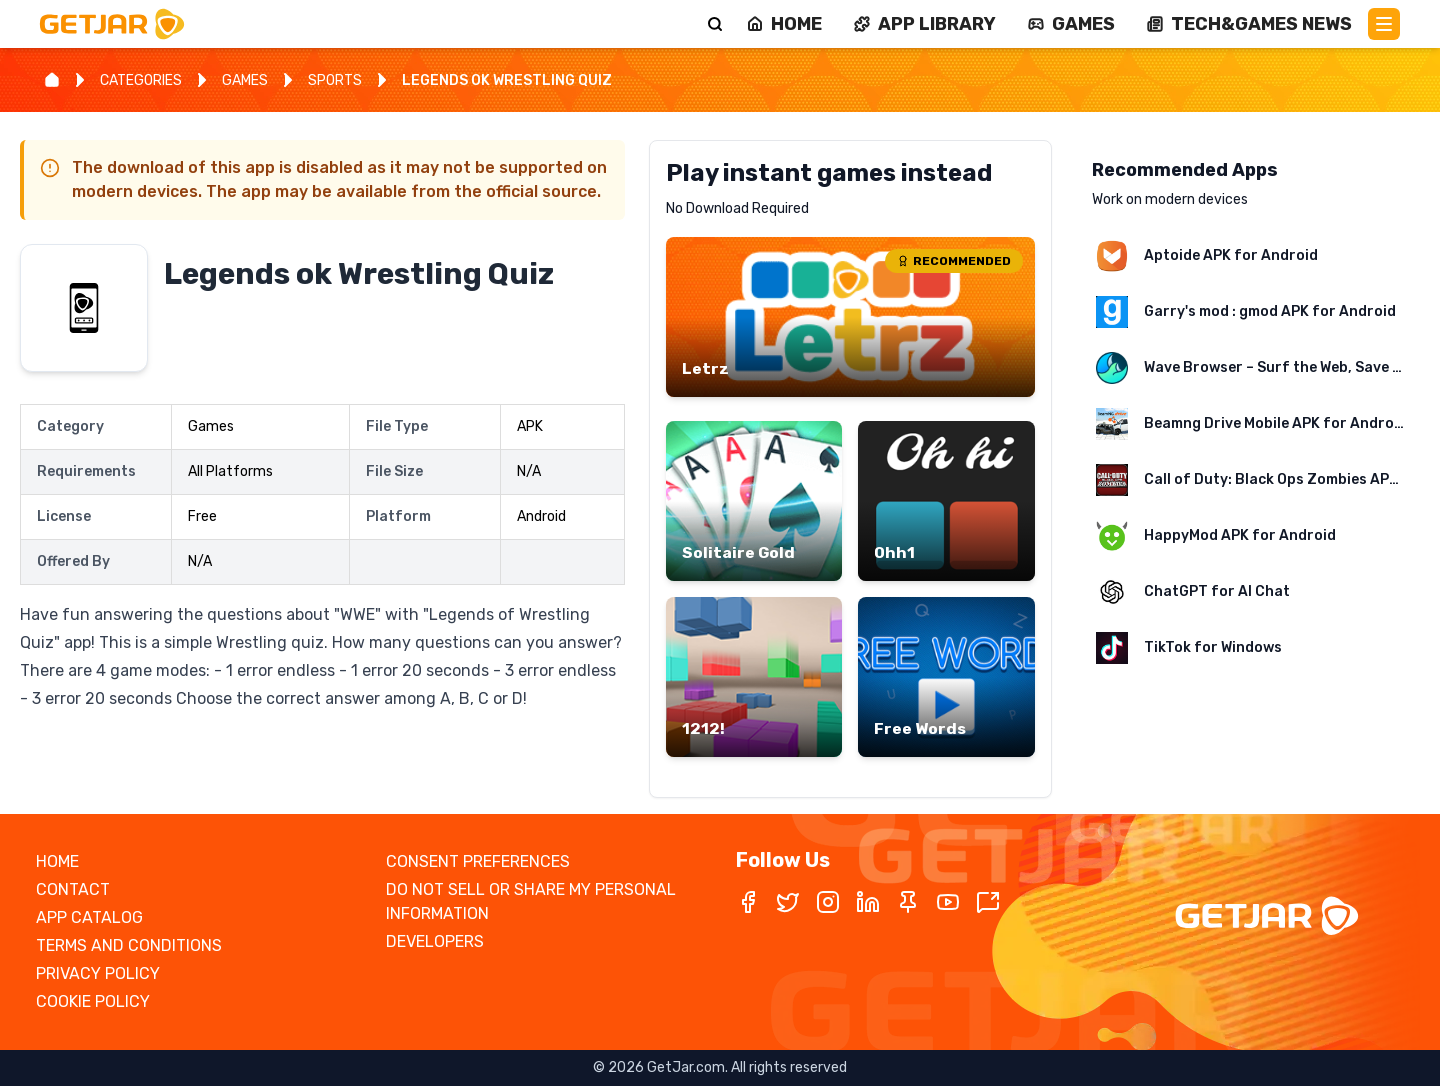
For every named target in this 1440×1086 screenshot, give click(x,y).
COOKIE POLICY (93, 1001)
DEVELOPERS (435, 941)
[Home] (52, 80)
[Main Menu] (1384, 24)
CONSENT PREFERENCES (478, 861)
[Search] (715, 24)
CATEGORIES (141, 80)
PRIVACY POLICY (98, 973)
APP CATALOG (89, 917)
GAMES (245, 80)
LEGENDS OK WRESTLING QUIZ (507, 80)
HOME (57, 861)
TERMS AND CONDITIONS (129, 945)
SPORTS (335, 80)
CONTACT (73, 889)
